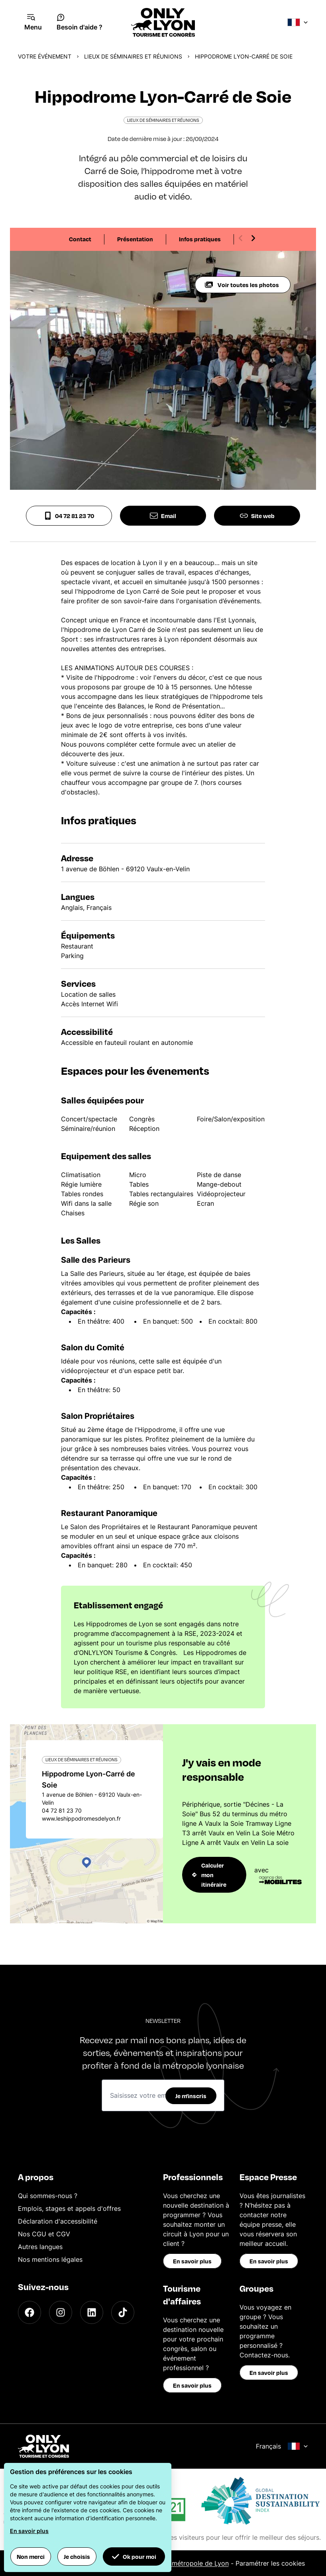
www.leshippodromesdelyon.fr (81, 1818)
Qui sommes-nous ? (47, 2196)
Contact (80, 239)
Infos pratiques (200, 239)
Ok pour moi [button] (134, 2556)
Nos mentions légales (50, 2259)
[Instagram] (60, 2312)
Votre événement (44, 56)
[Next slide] (253, 238)
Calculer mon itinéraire (209, 1874)
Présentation (135, 239)
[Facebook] (29, 2312)
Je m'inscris (190, 2096)
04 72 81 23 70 (69, 516)
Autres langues (40, 2247)
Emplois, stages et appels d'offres (69, 2208)
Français (282, 2446)
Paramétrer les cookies (270, 2563)
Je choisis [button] (77, 2556)
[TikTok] (122, 2312)
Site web (257, 516)
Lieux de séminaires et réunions (133, 56)
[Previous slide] (241, 238)
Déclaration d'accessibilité (57, 2221)
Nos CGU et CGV (44, 2234)
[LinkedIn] (91, 2312)
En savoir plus (192, 2261)
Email (163, 516)
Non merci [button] (31, 2556)
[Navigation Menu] (33, 22)
